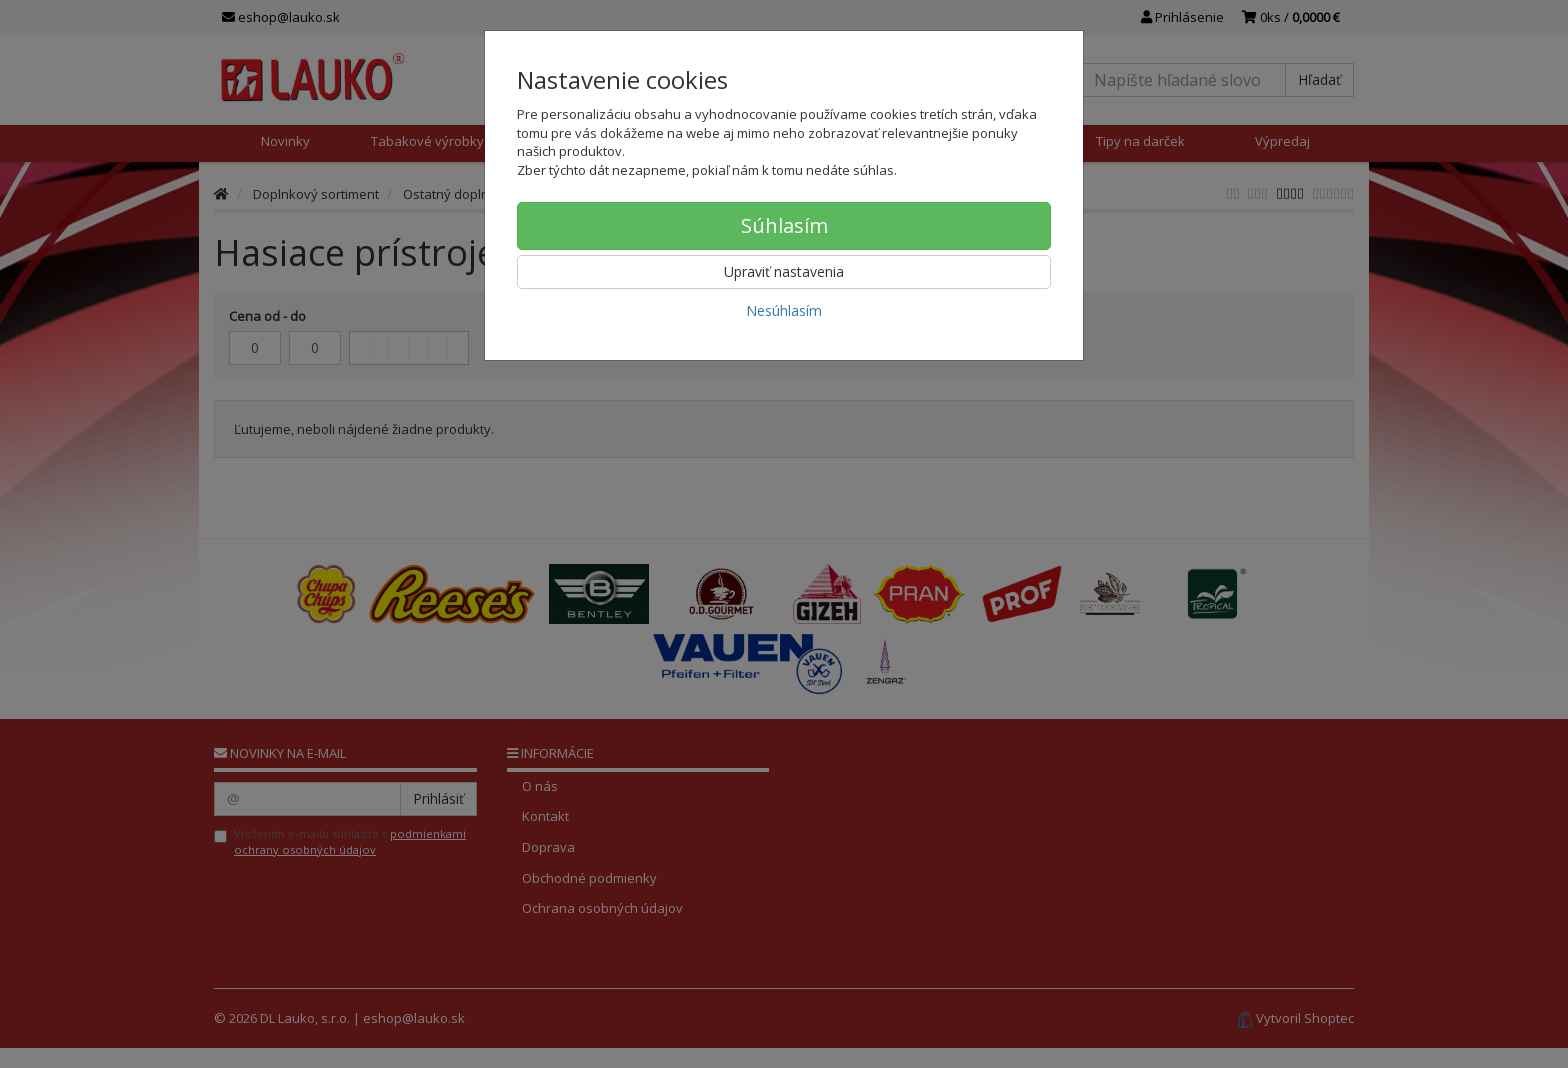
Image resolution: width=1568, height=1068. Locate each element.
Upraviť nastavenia (784, 271)
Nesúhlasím (784, 310)
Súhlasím (784, 225)
